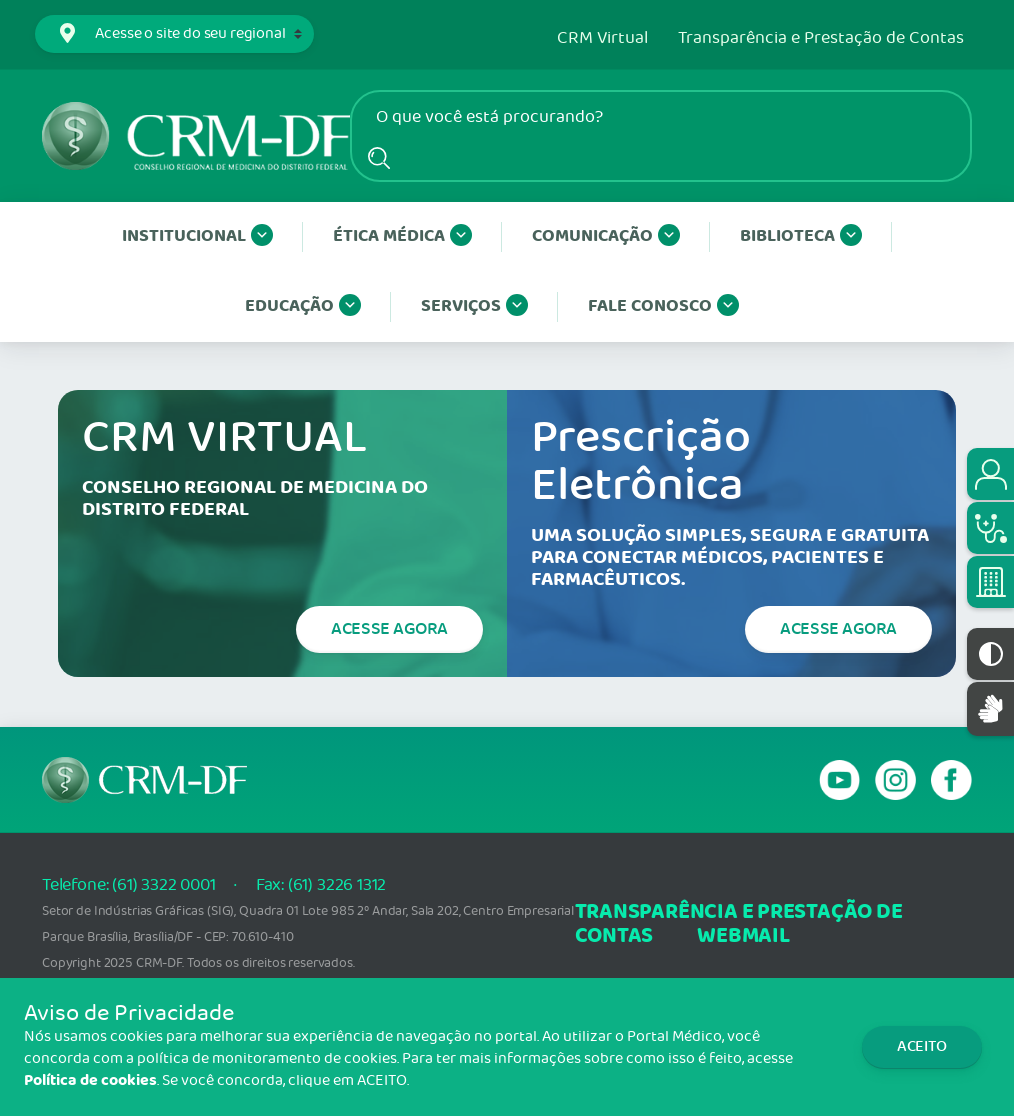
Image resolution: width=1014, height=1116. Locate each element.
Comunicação (606, 237)
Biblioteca (801, 237)
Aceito (922, 1046)
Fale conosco (663, 307)
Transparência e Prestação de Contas (821, 39)
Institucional (197, 237)
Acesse (389, 629)
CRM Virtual (602, 39)
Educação (303, 307)
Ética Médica (402, 237)
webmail (743, 936)
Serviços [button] (474, 307)
